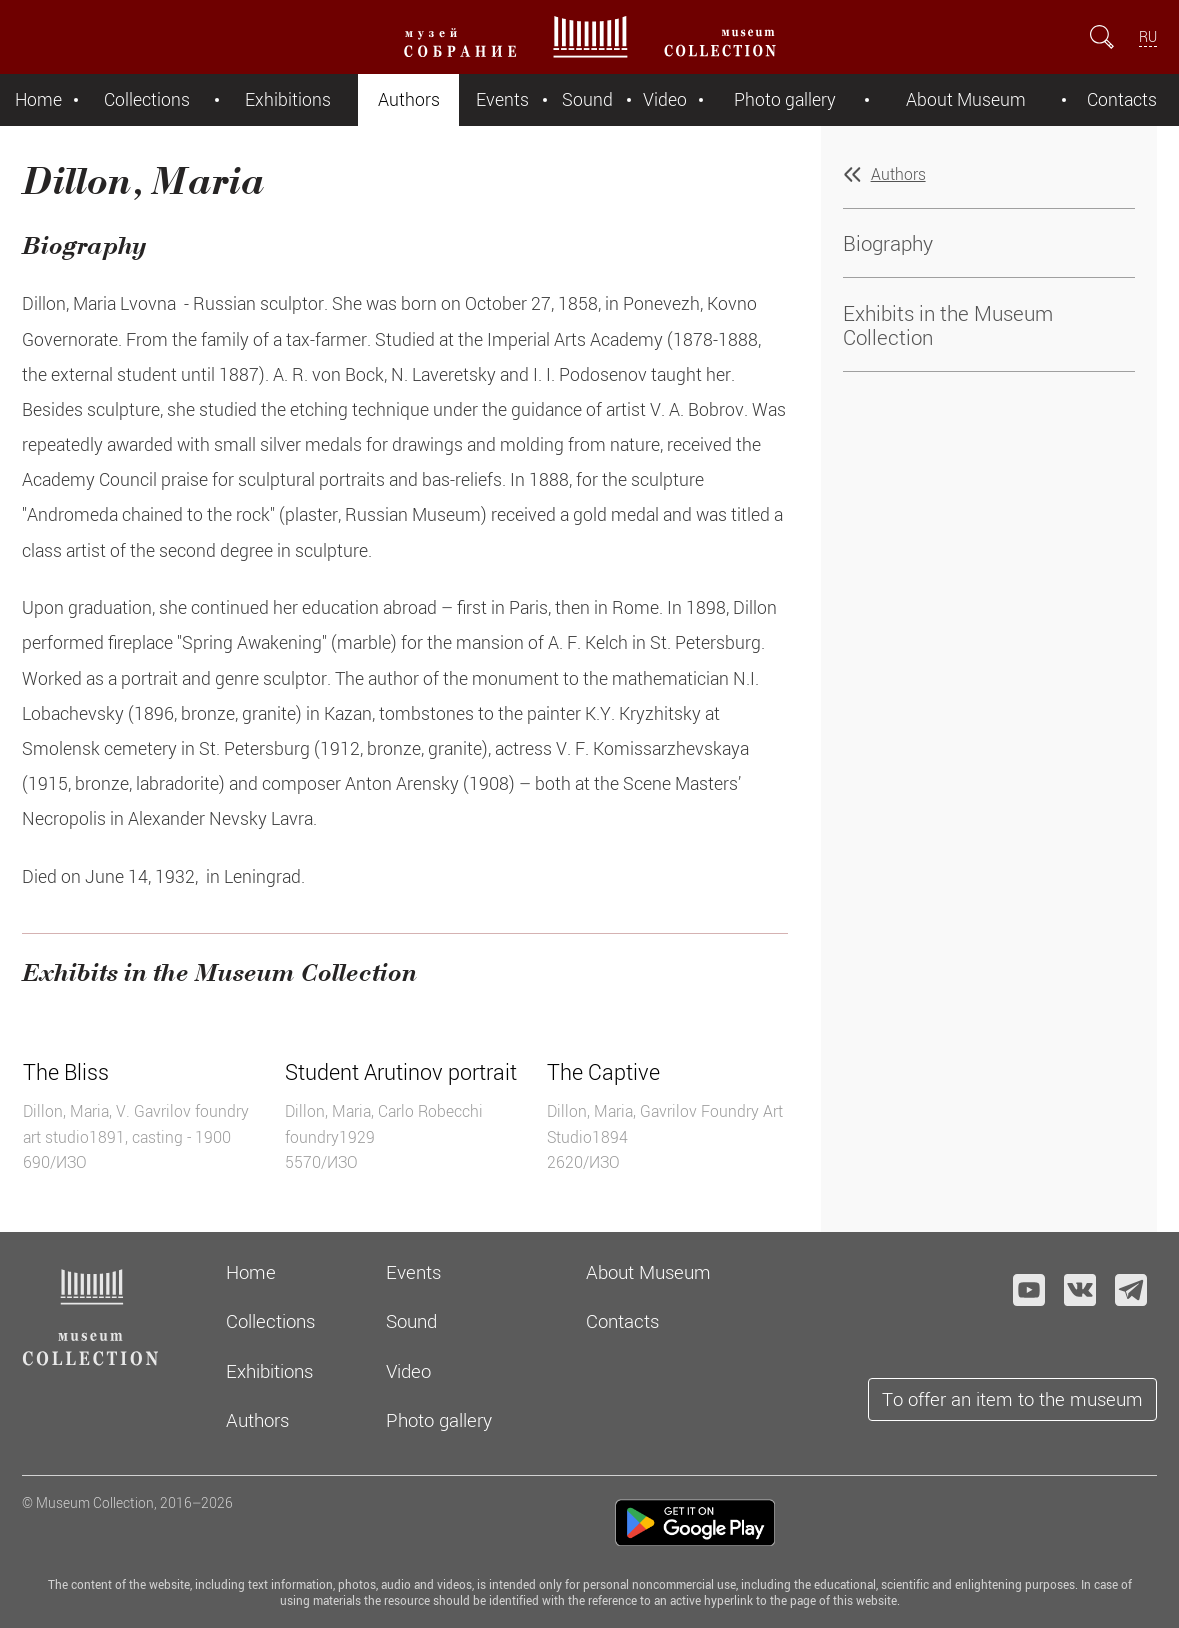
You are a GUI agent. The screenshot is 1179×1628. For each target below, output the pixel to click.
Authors (409, 99)
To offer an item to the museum (1012, 1398)
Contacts (1122, 99)
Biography (888, 243)
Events (502, 99)
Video (665, 99)
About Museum (966, 99)
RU (1148, 36)
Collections (147, 99)
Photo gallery (785, 99)
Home (38, 99)
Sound (587, 99)
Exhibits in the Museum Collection (948, 325)
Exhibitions (288, 99)
